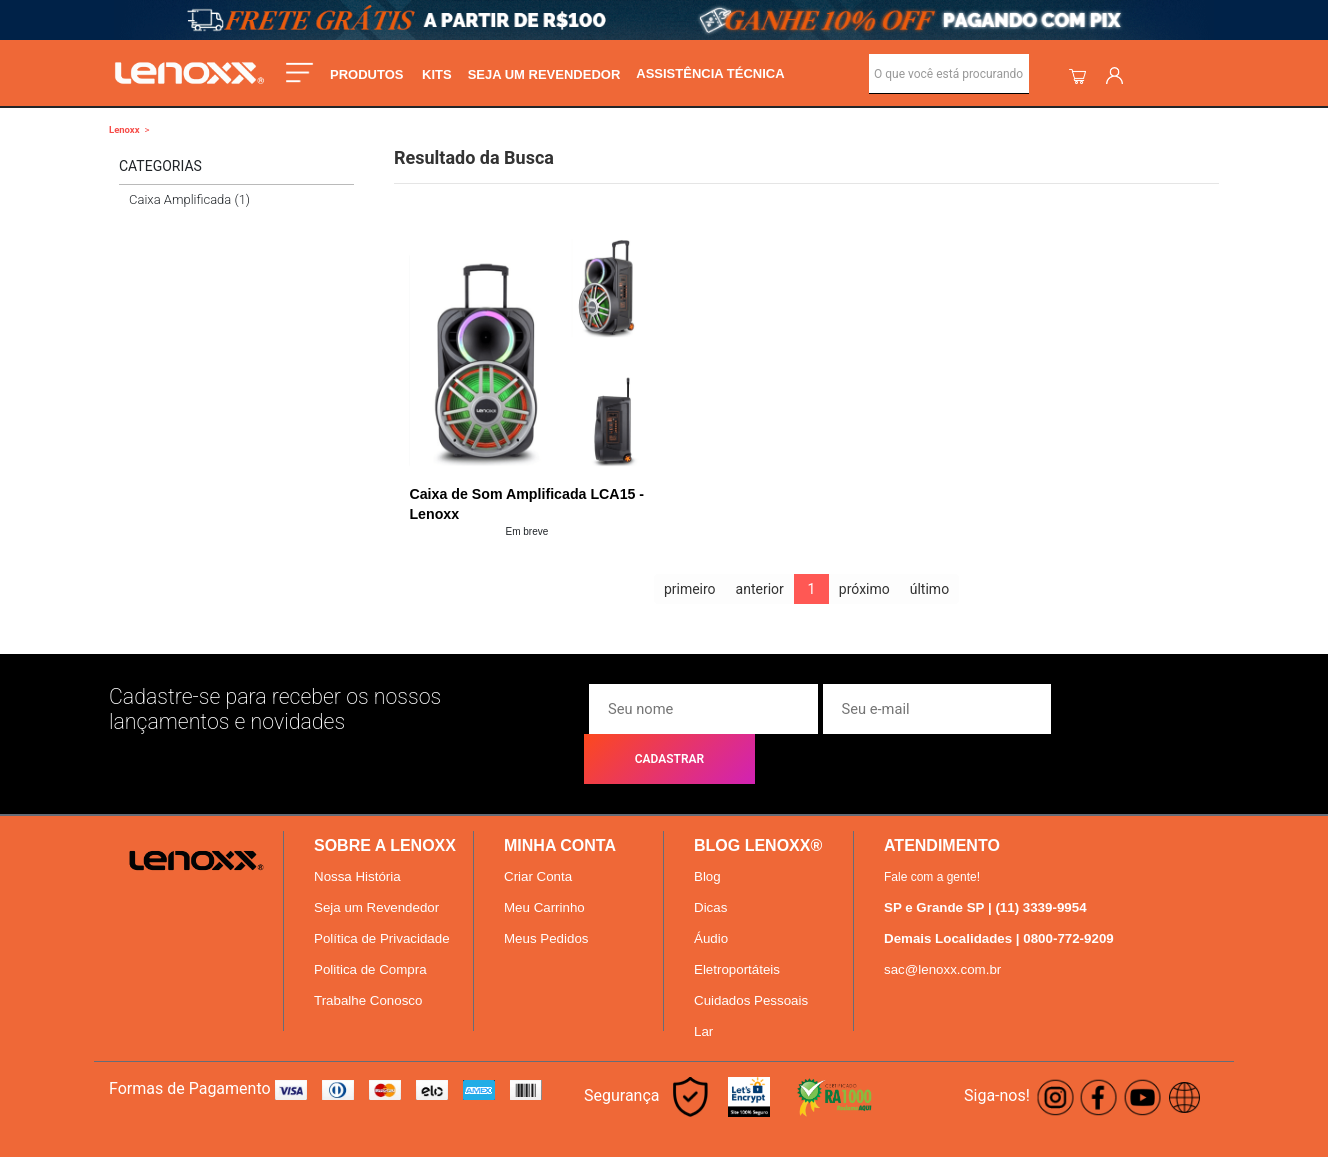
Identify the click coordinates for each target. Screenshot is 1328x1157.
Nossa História (357, 832)
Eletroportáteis (737, 925)
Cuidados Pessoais (751, 956)
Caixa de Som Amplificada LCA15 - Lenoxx (524, 504)
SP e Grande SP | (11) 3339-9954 (985, 863)
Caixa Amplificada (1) (189, 199)
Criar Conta (538, 832)
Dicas (710, 863)
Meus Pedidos (546, 894)
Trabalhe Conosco (368, 956)
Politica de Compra (370, 925)
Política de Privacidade (382, 894)
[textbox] (949, 74)
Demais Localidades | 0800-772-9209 (999, 894)
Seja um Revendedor (376, 863)
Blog (707, 832)
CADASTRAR (1136, 709)
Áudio (711, 894)
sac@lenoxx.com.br (942, 925)
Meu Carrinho (544, 863)
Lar (703, 987)
